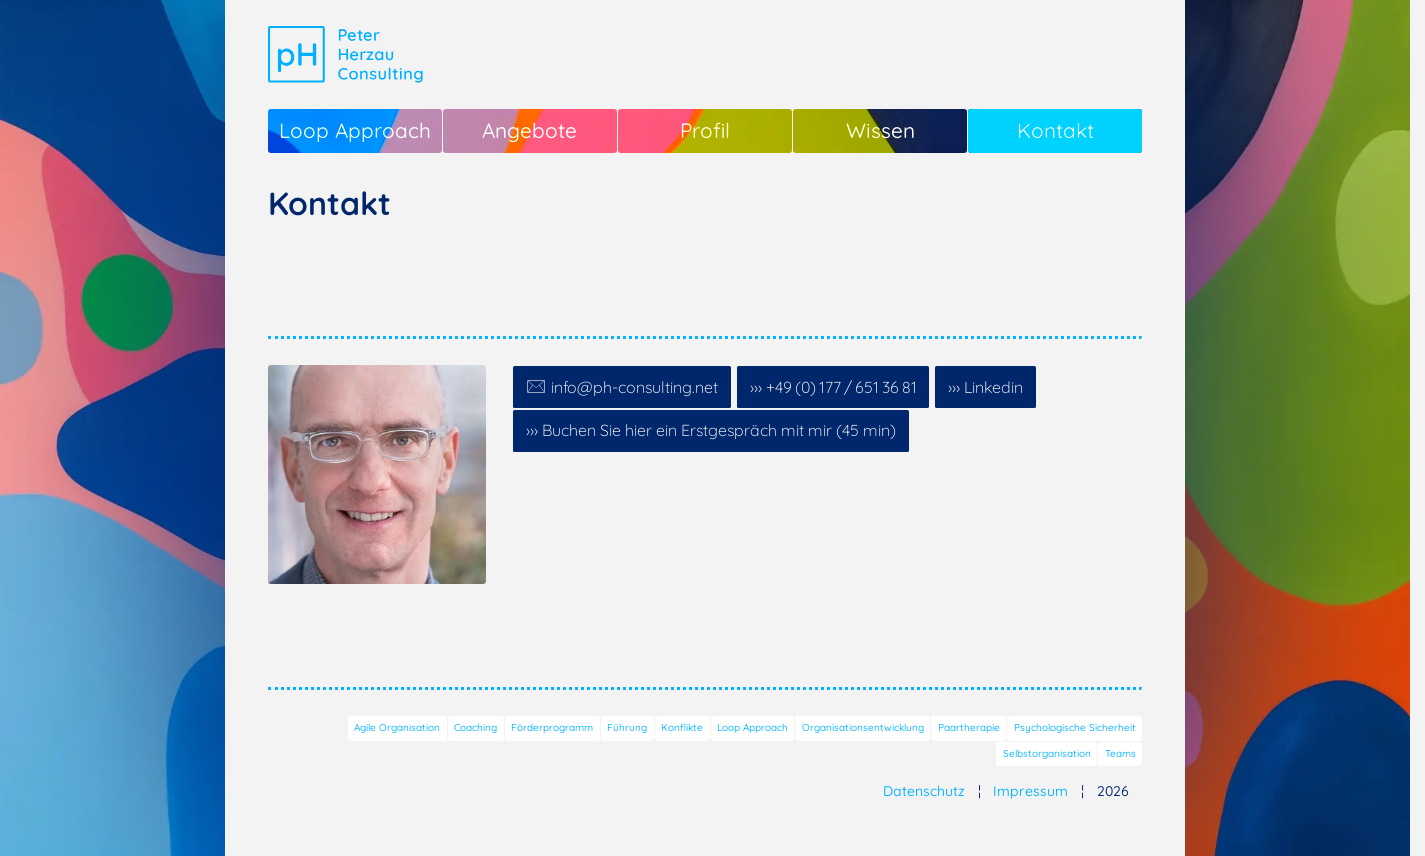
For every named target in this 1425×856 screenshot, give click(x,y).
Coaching (475, 727)
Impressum (1030, 791)
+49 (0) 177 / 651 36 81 (841, 387)
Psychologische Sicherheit (1075, 727)
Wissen (880, 130)
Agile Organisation (397, 727)
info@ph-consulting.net (634, 387)
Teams (1120, 753)
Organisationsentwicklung (863, 727)
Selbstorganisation (1047, 753)
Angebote (529, 130)
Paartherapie (969, 727)
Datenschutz (924, 791)
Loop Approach (355, 130)
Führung (627, 727)
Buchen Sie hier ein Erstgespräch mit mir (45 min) (719, 430)
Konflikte (682, 727)
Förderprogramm (552, 727)
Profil (705, 130)
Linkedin (993, 387)
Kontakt (1055, 130)
